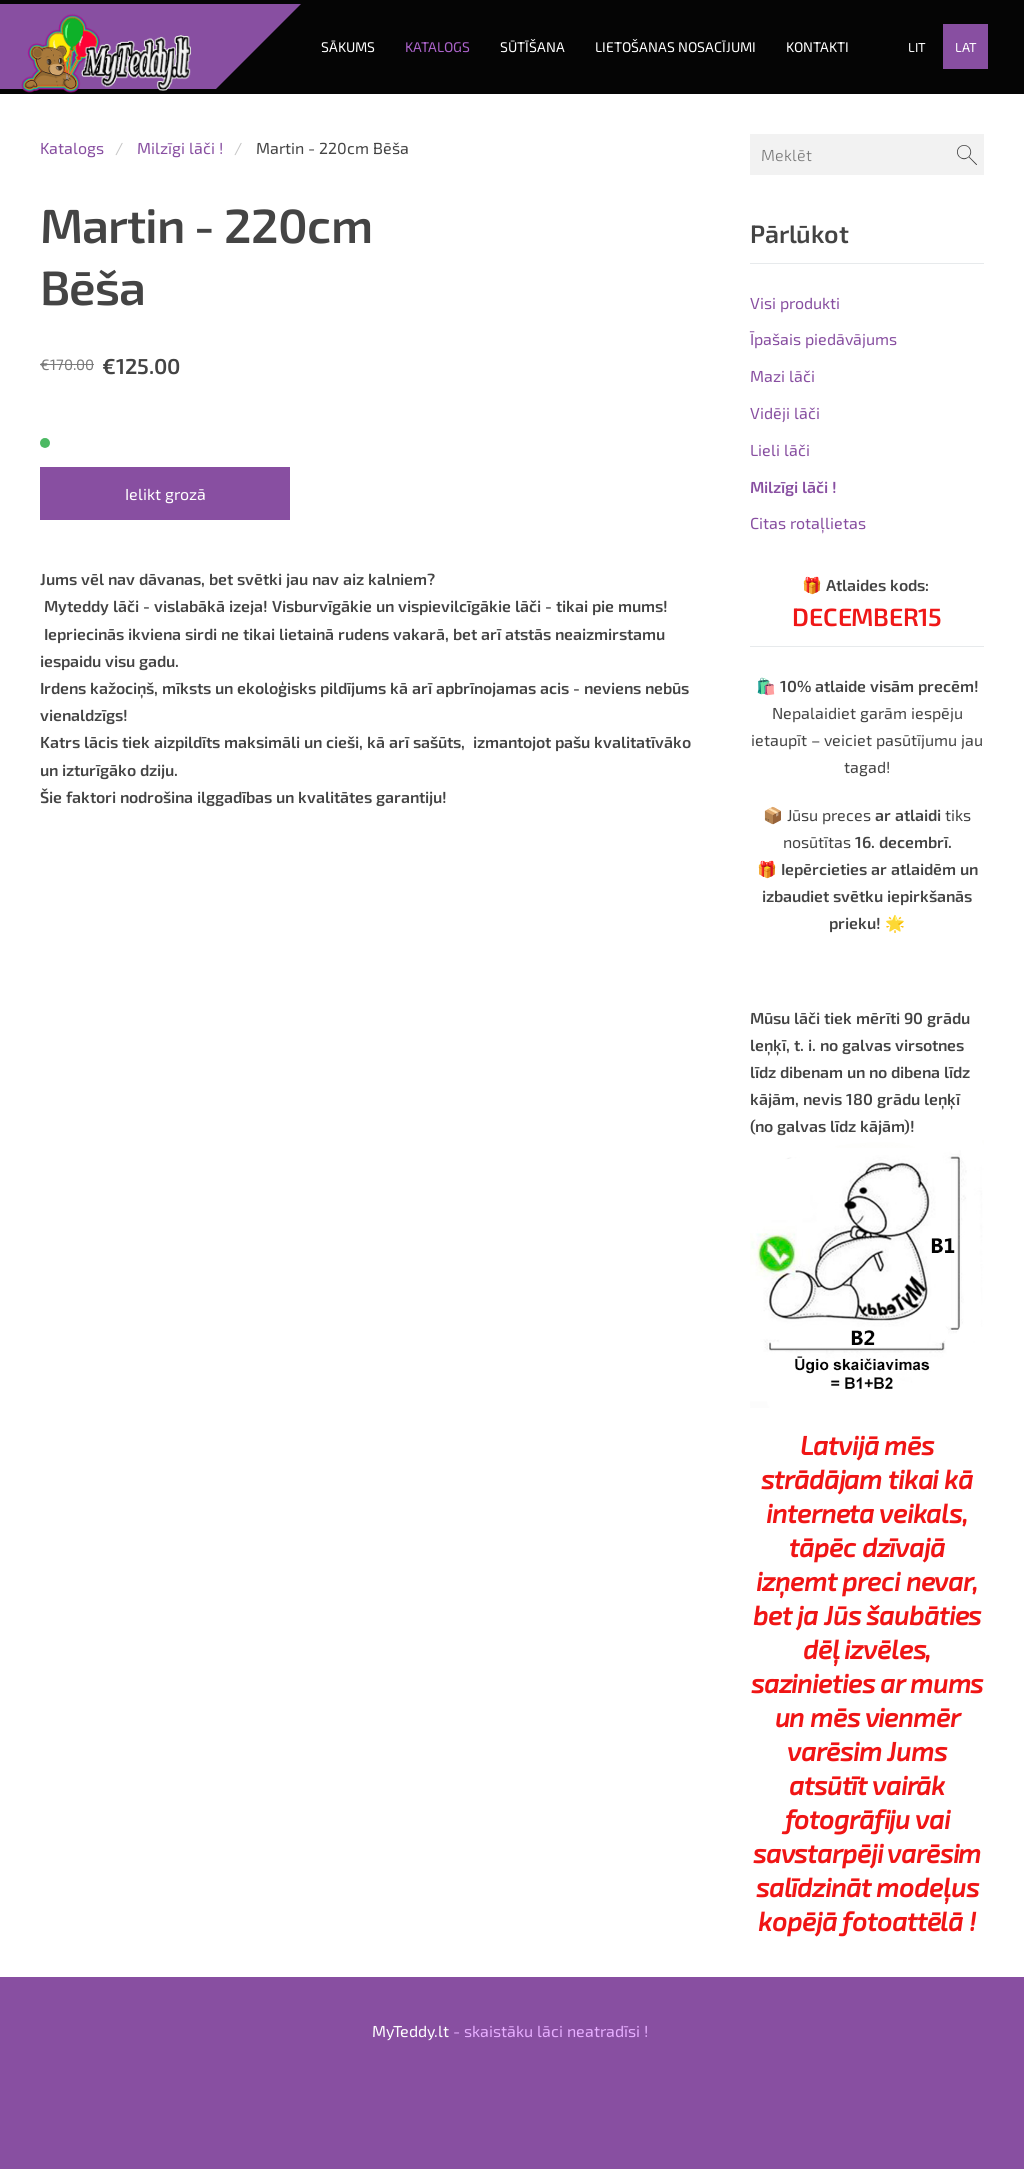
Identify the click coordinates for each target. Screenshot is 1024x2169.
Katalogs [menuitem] (433, 42)
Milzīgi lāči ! (180, 138)
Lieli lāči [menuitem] (780, 440)
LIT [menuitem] (913, 43)
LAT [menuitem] (962, 43)
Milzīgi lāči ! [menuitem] (793, 477)
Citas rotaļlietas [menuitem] (808, 514)
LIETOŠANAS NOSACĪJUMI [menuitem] (671, 42)
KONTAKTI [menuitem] (813, 42)
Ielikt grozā (165, 484)
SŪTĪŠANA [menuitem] (528, 42)
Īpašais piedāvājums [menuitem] (823, 330)
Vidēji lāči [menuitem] (785, 403)
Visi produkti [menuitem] (795, 293)
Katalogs (72, 138)
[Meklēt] (867, 145)
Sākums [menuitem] (344, 42)
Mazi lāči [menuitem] (782, 366)
